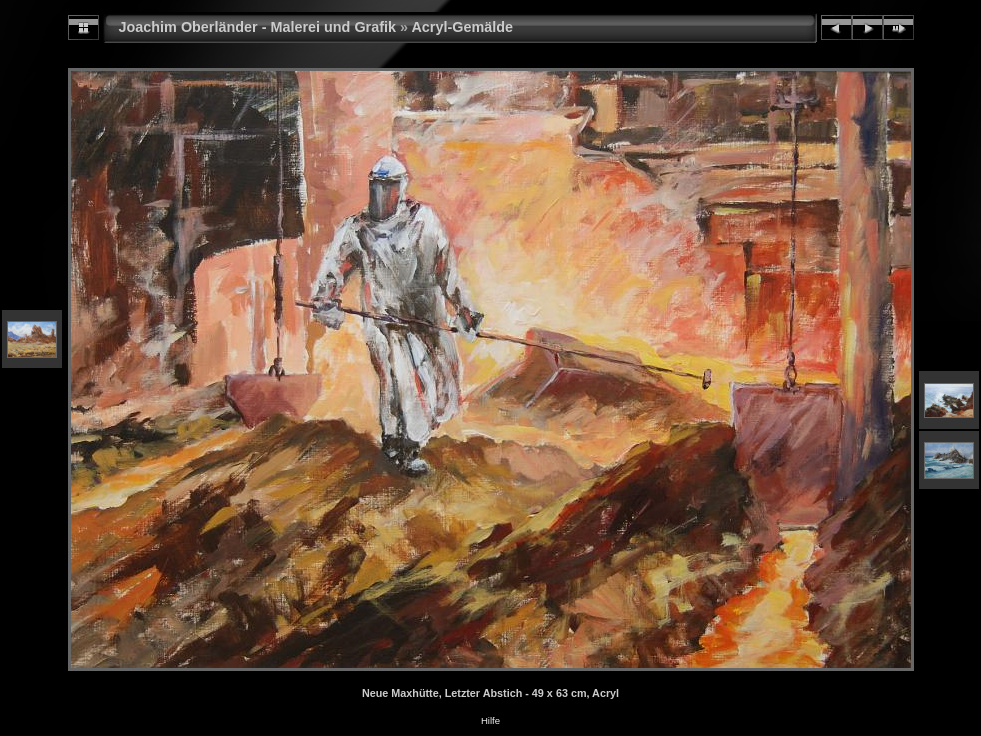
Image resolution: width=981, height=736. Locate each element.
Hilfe (490, 720)
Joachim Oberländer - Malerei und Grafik (258, 27)
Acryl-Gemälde (462, 27)
